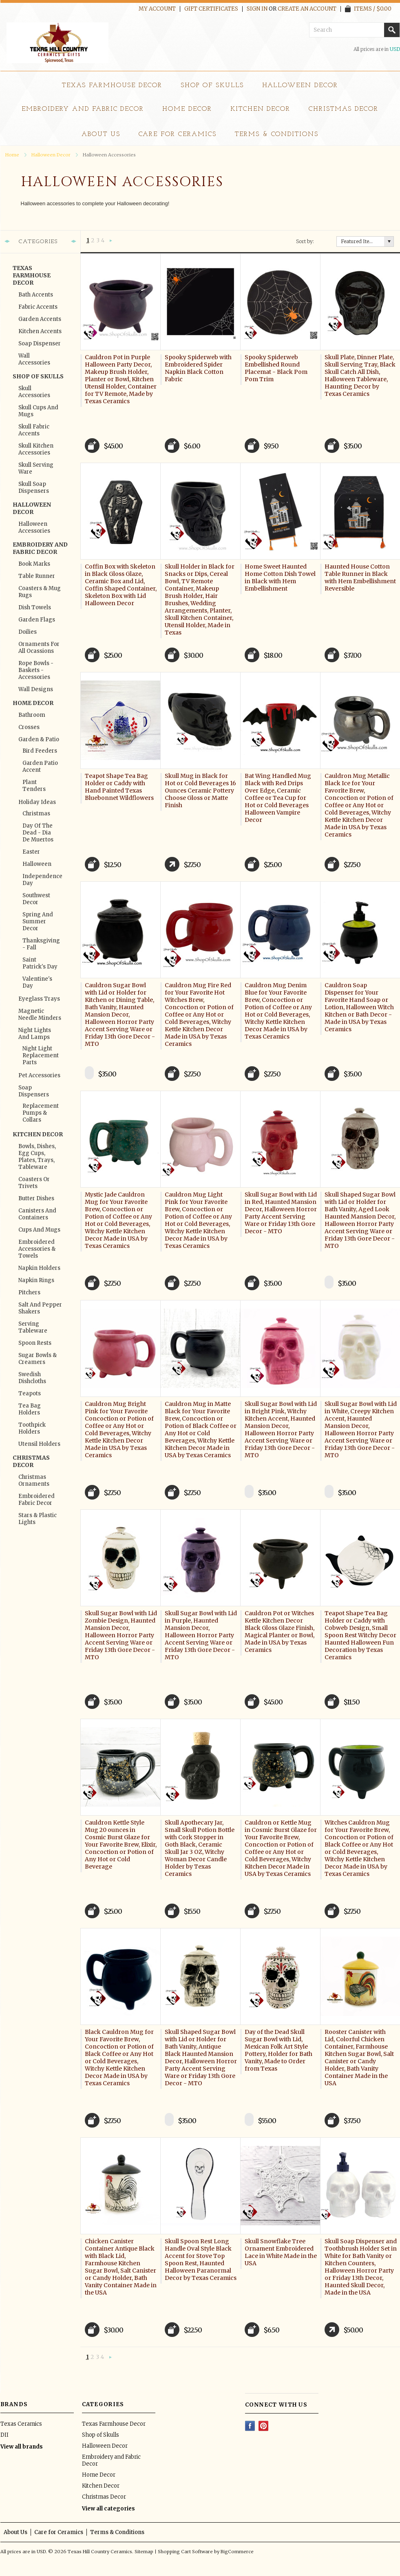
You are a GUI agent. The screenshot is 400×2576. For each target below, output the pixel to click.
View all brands (21, 2446)
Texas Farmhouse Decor (112, 85)
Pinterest (264, 2426)
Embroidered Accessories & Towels (36, 1249)
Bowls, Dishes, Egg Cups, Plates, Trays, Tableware (37, 1157)
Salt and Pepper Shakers (40, 1308)
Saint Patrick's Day (39, 963)
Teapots (29, 1393)
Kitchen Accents (40, 331)
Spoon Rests (34, 1343)
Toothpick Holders (32, 1428)
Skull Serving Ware (35, 468)
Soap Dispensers (33, 1091)
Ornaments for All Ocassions (39, 647)
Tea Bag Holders (29, 1409)
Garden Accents (39, 319)
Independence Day (40, 880)
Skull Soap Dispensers (33, 487)
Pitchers (29, 1292)
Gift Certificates (211, 9)
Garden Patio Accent (40, 766)
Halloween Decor (300, 85)
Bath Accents (35, 294)
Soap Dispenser (39, 343)
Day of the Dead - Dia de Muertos (37, 832)
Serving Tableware (32, 1327)
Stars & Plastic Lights (37, 1519)
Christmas (36, 813)
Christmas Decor (343, 109)
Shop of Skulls (212, 85)
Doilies (27, 631)
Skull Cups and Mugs (38, 411)
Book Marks (34, 563)
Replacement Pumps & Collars (40, 1112)
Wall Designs (35, 689)
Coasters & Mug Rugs (39, 592)
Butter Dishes (36, 1198)
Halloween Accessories (34, 527)
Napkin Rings (36, 1280)
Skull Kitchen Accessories (35, 449)
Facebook (250, 2426)
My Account (157, 9)
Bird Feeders (39, 750)
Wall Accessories (34, 359)
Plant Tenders (34, 786)
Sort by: (305, 241)
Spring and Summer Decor (37, 921)
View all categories (108, 2508)
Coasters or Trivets (34, 1183)
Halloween (36, 864)
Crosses (29, 727)
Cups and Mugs (39, 1229)
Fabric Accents (37, 306)
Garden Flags (36, 619)
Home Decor (187, 109)
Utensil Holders (39, 1444)
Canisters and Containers (37, 1214)
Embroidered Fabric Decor (36, 1500)
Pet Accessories (39, 1075)
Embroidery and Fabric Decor (83, 109)
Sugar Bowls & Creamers (37, 1359)
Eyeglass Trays (39, 998)
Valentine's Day (37, 982)
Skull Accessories (34, 392)
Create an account (307, 9)
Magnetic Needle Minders (39, 1014)
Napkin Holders (39, 1268)
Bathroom (31, 715)
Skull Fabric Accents (33, 430)
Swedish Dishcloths (32, 1378)
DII (4, 2434)
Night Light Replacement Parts (40, 1055)
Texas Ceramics (21, 2423)
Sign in (257, 9)
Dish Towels (34, 607)
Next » (110, 241)
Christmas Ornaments (33, 1480)
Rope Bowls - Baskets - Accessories (35, 670)
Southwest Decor (36, 899)
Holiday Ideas (37, 802)
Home (12, 155)
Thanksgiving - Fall (40, 944)
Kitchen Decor (260, 109)
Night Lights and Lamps (34, 1034)
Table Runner (36, 576)
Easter (31, 851)
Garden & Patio (38, 739)
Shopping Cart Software (185, 2551)
